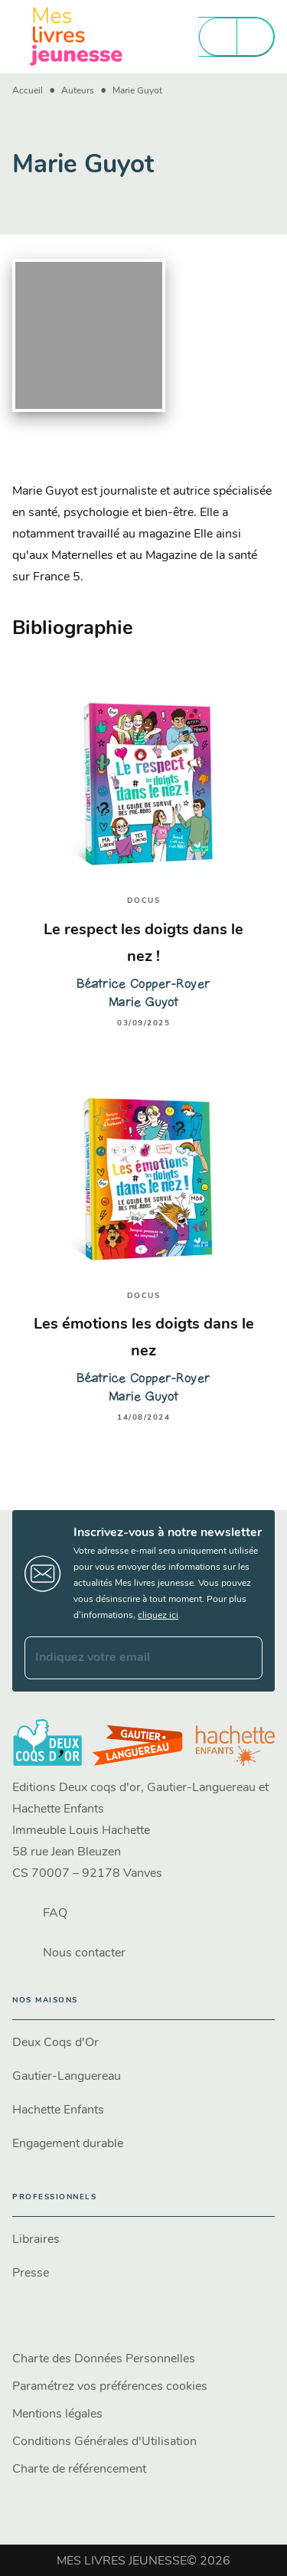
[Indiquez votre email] (124, 1657)
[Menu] (236, 37)
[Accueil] (76, 36)
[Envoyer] (244, 1657)
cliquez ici (158, 1615)
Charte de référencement (79, 2469)
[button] (143, 2043)
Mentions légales (57, 2414)
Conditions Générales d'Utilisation (104, 2442)
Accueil (27, 91)
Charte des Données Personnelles (103, 2359)
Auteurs (77, 91)
